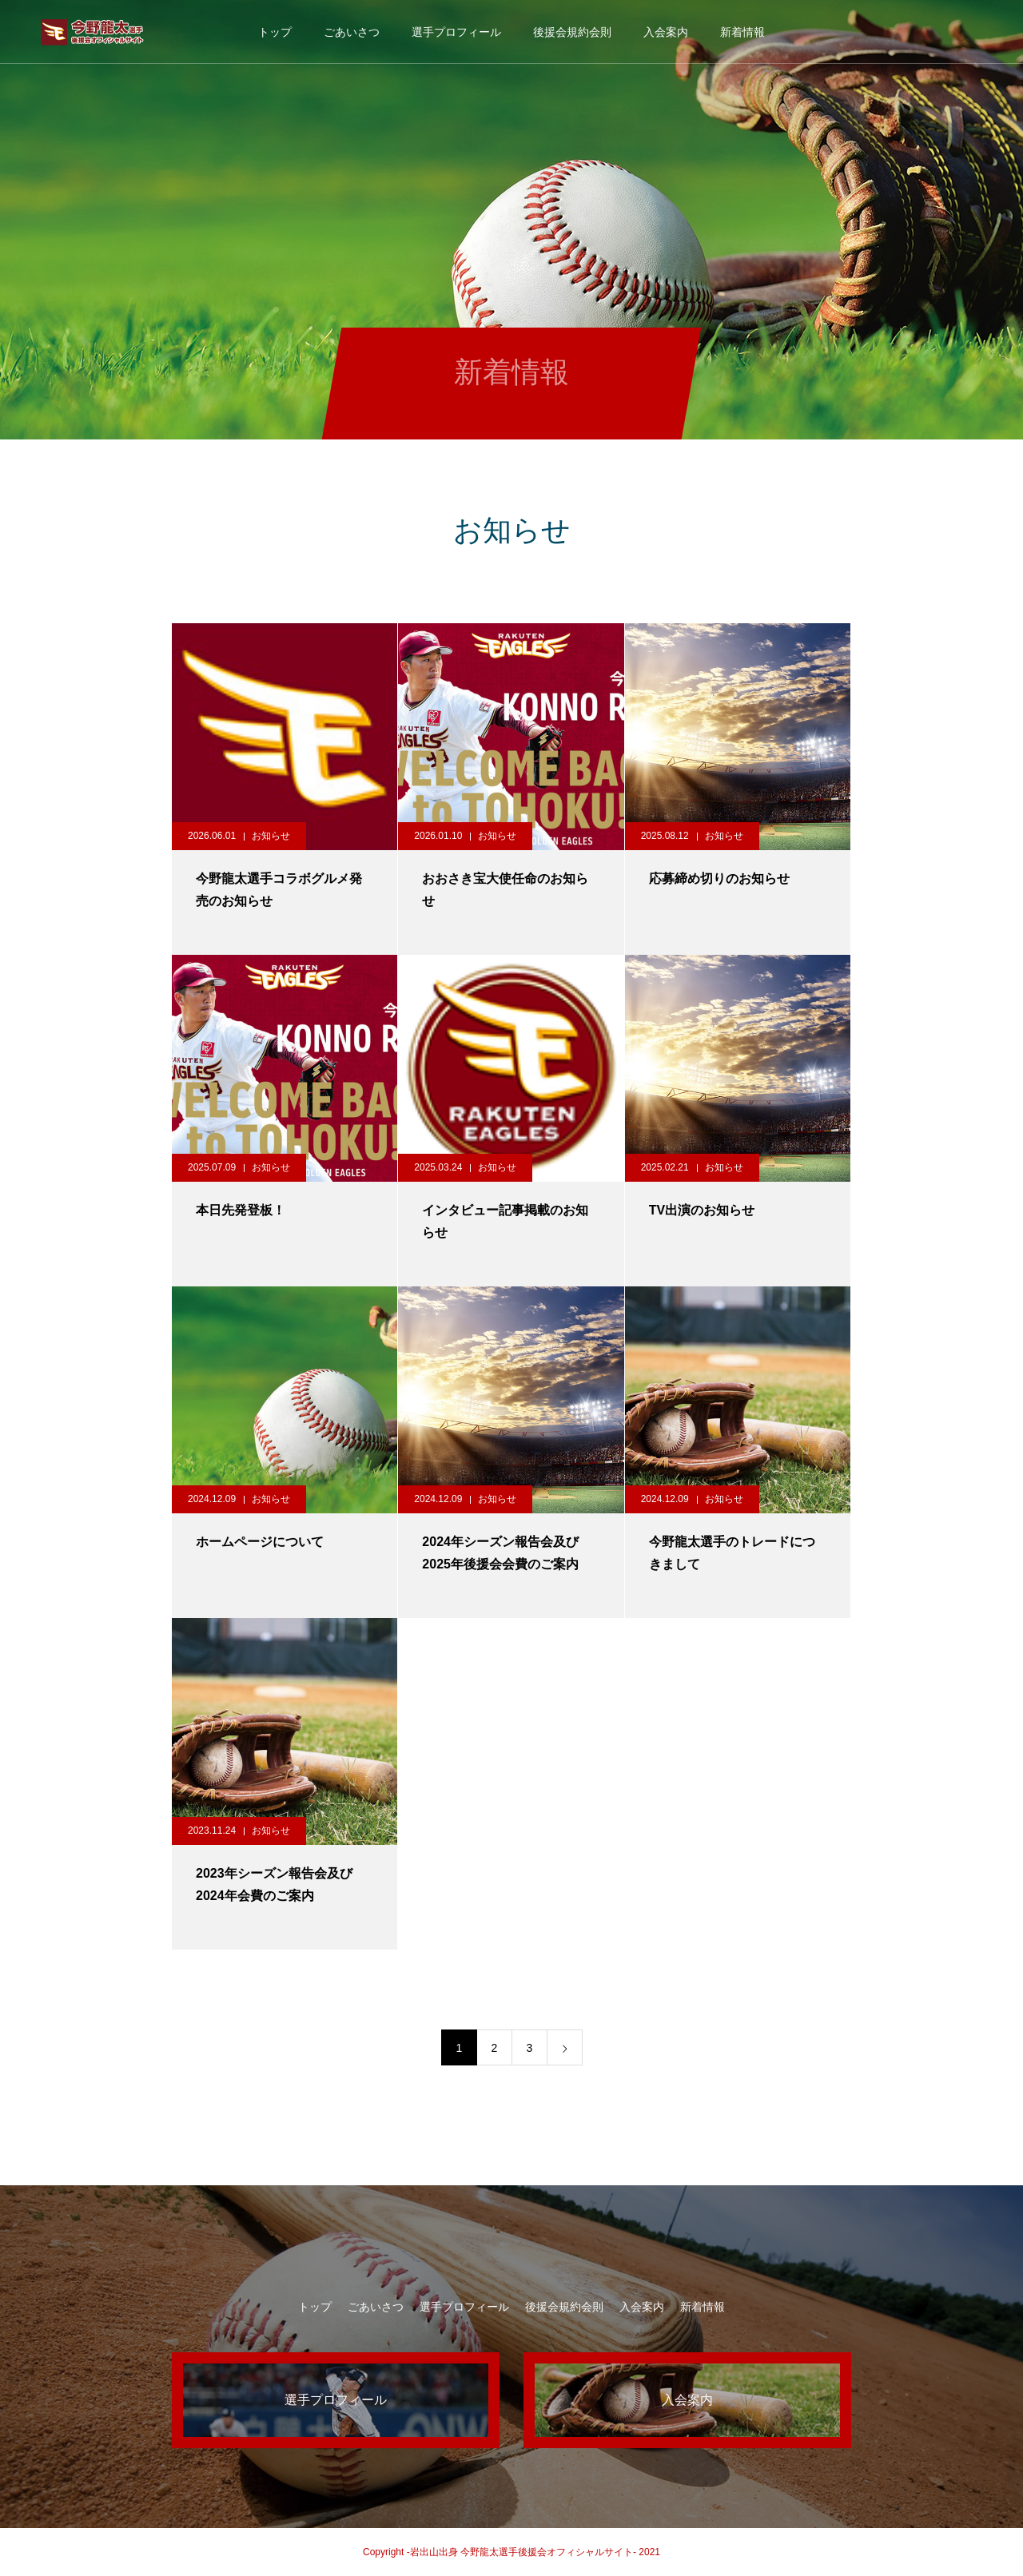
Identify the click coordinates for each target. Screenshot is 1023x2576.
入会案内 (665, 32)
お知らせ (271, 835)
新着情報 (742, 32)
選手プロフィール (456, 32)
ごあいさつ (352, 32)
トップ (275, 32)
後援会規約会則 (572, 32)
